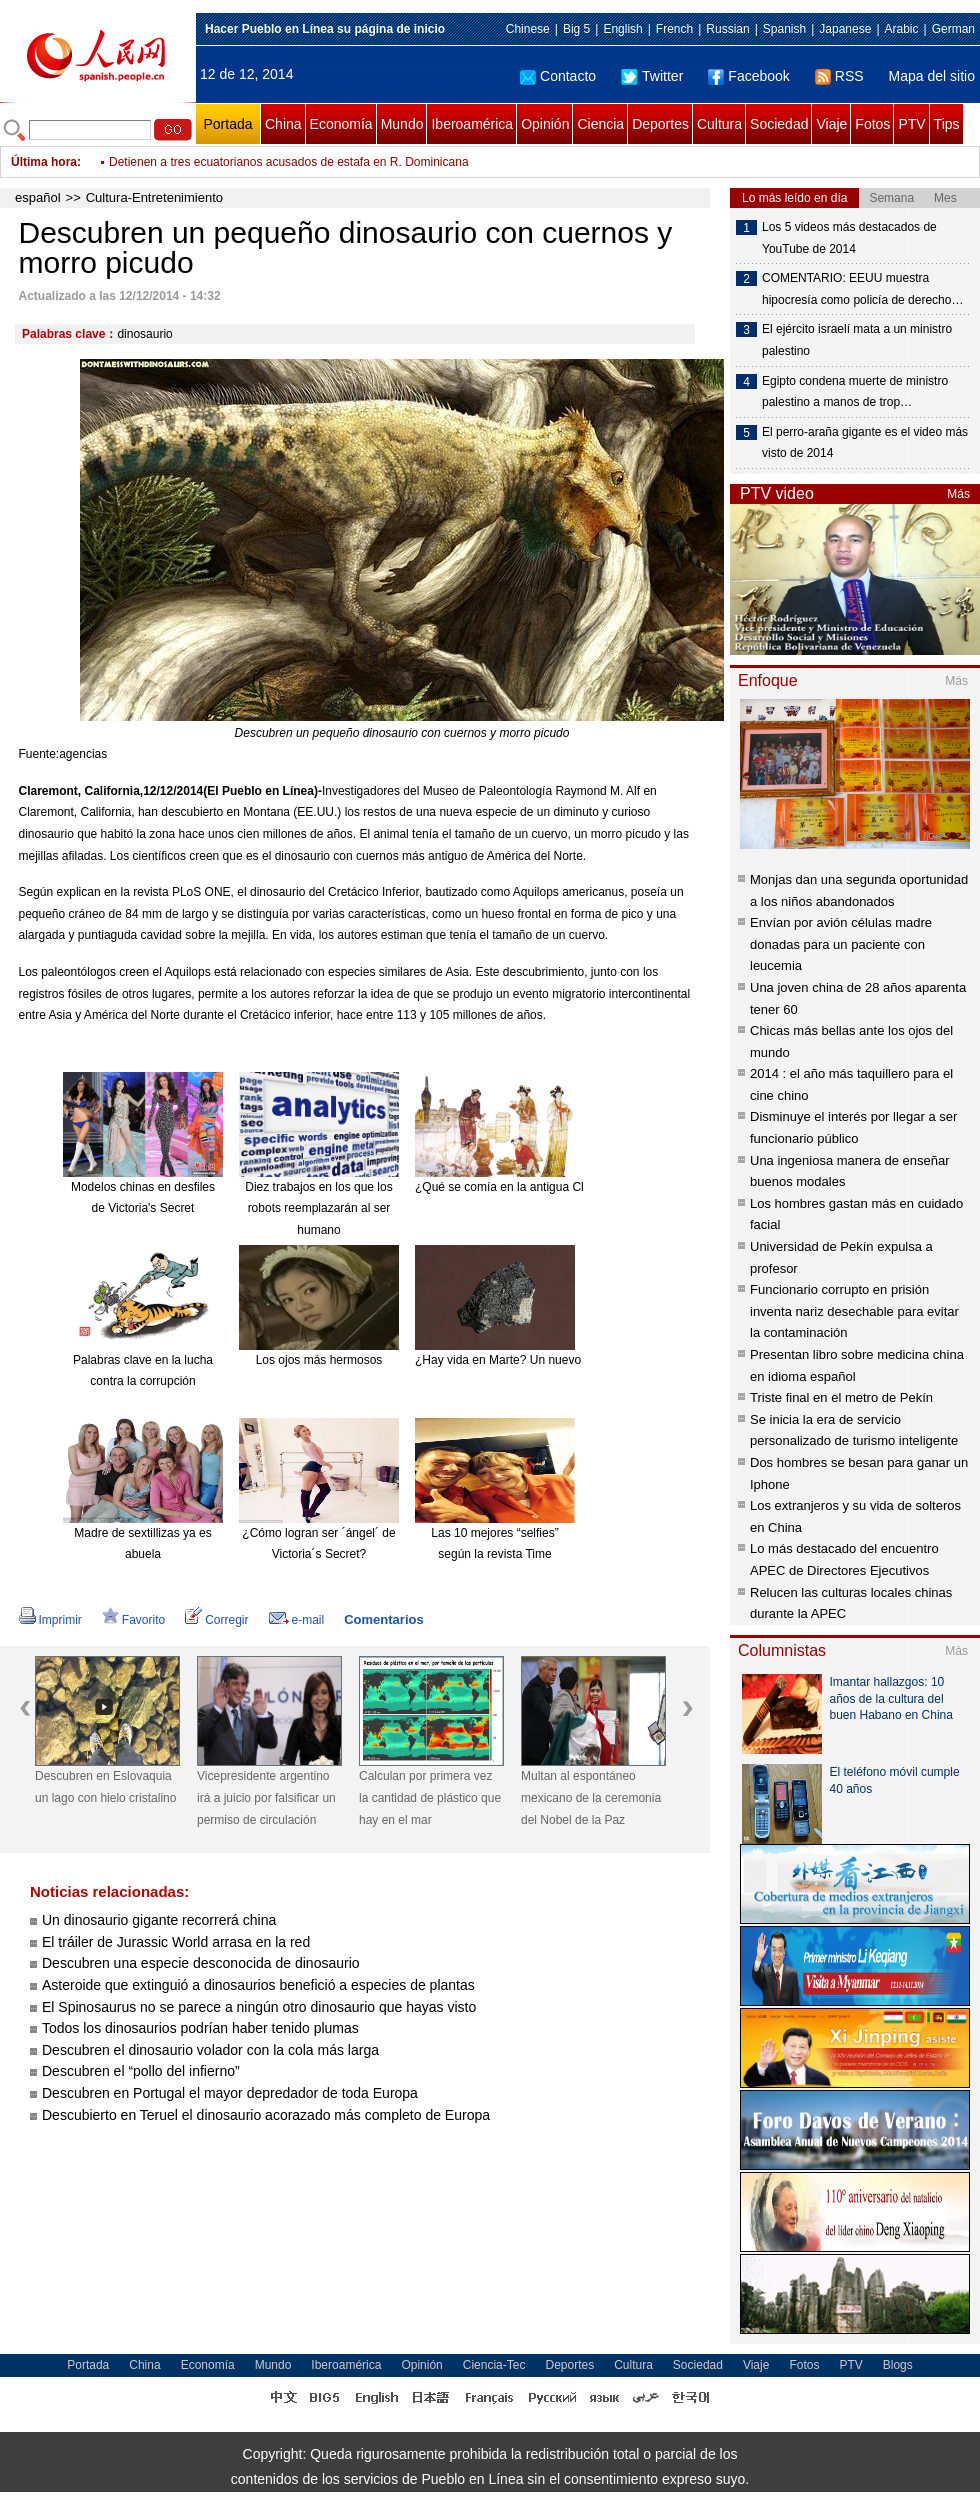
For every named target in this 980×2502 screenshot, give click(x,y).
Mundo (402, 124)
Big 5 (576, 29)
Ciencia (600, 124)
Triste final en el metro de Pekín (841, 1397)
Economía (341, 124)
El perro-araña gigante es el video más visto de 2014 (865, 443)
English (622, 29)
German (953, 29)
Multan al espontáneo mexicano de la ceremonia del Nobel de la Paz (591, 1797)
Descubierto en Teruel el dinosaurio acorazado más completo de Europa (266, 2115)
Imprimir (50, 1620)
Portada (227, 124)
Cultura (719, 124)
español (38, 197)
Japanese (845, 29)
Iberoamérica (472, 124)
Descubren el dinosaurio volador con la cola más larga (210, 2050)
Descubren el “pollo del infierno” (141, 2071)
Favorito (133, 1620)
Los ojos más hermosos (319, 1360)
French (674, 29)
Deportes (660, 124)
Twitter (652, 76)
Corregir (216, 1620)
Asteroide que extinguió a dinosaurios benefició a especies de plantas (258, 1985)
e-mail (297, 1620)
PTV (911, 124)
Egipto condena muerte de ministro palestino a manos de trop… (855, 392)
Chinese (528, 29)
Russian (727, 29)
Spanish (784, 29)
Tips (947, 124)
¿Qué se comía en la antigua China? (512, 1187)
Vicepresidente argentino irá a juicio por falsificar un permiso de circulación (266, 1797)
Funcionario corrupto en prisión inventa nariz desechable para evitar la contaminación (854, 1311)
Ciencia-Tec (494, 2365)
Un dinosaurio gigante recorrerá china (159, 1920)
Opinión (545, 124)
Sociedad (779, 124)
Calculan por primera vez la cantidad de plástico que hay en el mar (430, 1797)
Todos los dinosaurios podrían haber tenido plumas (200, 2028)
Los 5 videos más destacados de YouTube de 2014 (849, 238)
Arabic (902, 29)
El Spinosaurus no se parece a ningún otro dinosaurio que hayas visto (259, 2007)
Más (958, 494)
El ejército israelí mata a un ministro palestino (857, 340)
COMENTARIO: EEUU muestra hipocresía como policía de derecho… (862, 289)
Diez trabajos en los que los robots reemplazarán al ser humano (318, 1208)
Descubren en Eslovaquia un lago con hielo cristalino (105, 1787)
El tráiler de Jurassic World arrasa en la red (176, 1942)
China (283, 124)
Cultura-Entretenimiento (154, 197)
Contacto (558, 76)
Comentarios (383, 1619)
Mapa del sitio (932, 76)
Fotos (872, 124)
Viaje (831, 124)
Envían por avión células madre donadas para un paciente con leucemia (841, 944)
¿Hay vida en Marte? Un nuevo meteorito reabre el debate (570, 1360)
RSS (839, 76)
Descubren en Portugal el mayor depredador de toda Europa (232, 2093)
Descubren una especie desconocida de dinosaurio (201, 1963)
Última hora (44, 162)
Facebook (748, 76)
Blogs (898, 2365)
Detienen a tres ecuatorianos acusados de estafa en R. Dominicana (289, 162)
